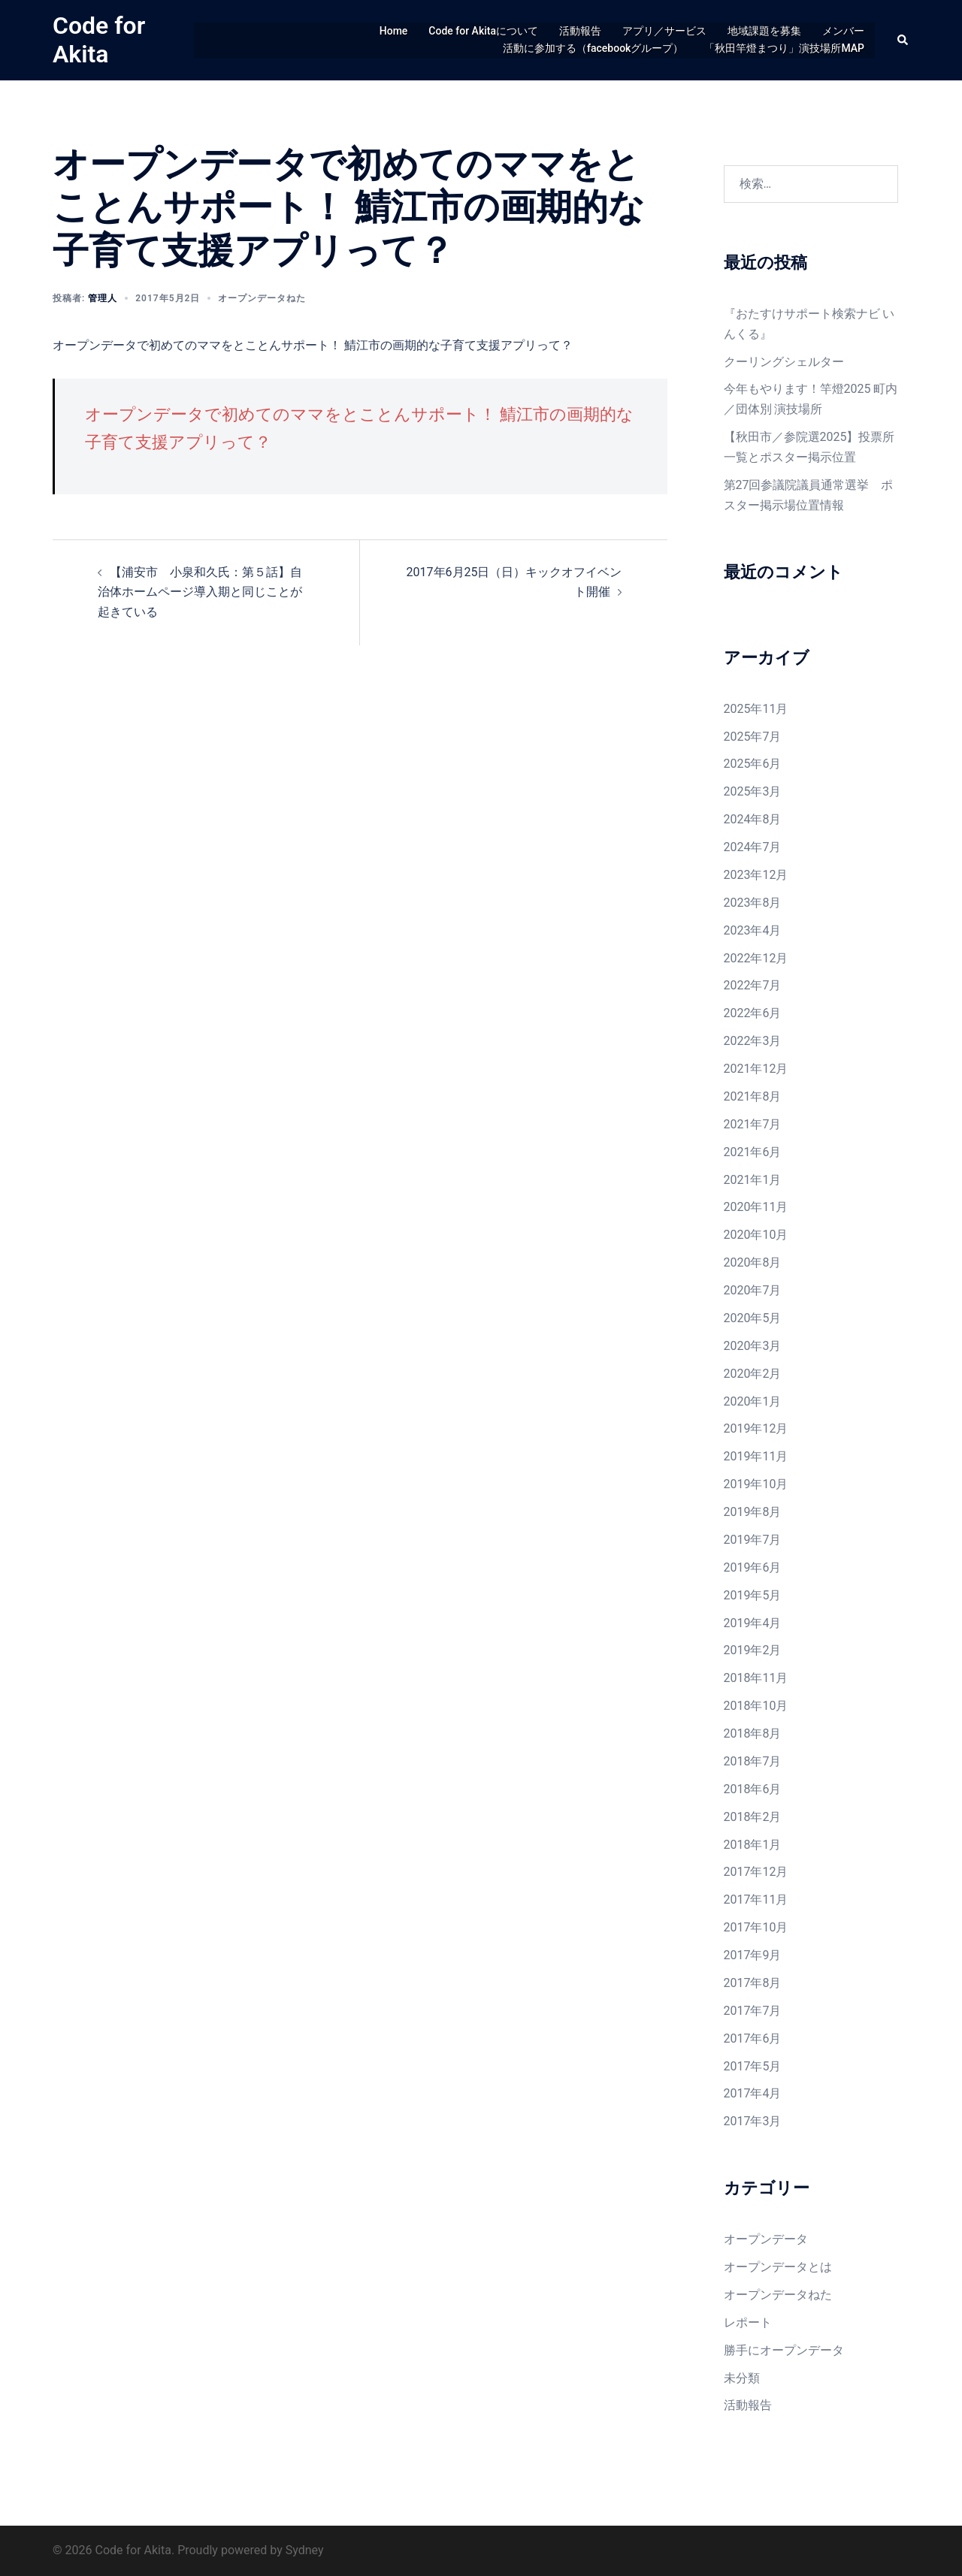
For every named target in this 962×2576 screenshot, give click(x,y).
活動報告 (580, 31)
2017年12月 (756, 1872)
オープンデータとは (778, 2267)
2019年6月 (753, 1567)
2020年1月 (753, 1401)
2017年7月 (753, 2011)
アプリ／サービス (664, 31)
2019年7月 (753, 1540)
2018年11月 (756, 1678)
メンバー (843, 31)
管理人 (102, 298)
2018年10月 (756, 1706)
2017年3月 (753, 2121)
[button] (903, 40)
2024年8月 (753, 819)
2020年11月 (756, 1207)
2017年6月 (753, 2038)
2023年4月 (753, 930)
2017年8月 (753, 1983)
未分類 (742, 2378)
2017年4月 (753, 2093)
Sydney (305, 2550)
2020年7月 (753, 1290)
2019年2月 (753, 1650)
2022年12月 (756, 958)
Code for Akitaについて (483, 31)
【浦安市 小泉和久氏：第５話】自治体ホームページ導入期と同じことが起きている (200, 592)
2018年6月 (753, 1789)
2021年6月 (753, 1152)
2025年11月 (756, 709)
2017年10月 (756, 1927)
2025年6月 (753, 763)
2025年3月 (753, 791)
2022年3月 (753, 1041)
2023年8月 (753, 902)
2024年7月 (753, 847)
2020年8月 (753, 1262)
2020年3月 (753, 1346)
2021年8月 (753, 1096)
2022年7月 (753, 985)
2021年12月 (756, 1069)
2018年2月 (753, 1817)
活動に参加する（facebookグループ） (593, 48)
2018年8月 (753, 1733)
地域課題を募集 (764, 31)
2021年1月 (753, 1180)
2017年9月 (753, 1955)
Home (394, 31)
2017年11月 (756, 1899)
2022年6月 (753, 1013)
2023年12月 (756, 875)
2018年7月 (753, 1761)
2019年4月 (753, 1623)
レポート (748, 2322)
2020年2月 (753, 1374)
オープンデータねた (262, 298)
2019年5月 (753, 1595)
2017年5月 (753, 2066)
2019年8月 (753, 1512)
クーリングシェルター (784, 362)
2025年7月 (753, 736)
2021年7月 (753, 1124)
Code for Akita (99, 39)
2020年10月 (756, 1235)
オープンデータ (766, 2239)
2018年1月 (753, 1845)
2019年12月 (756, 1428)
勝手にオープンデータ (784, 2350)
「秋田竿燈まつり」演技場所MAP (784, 48)
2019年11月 (756, 1456)
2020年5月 (753, 1318)
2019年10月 (756, 1484)
